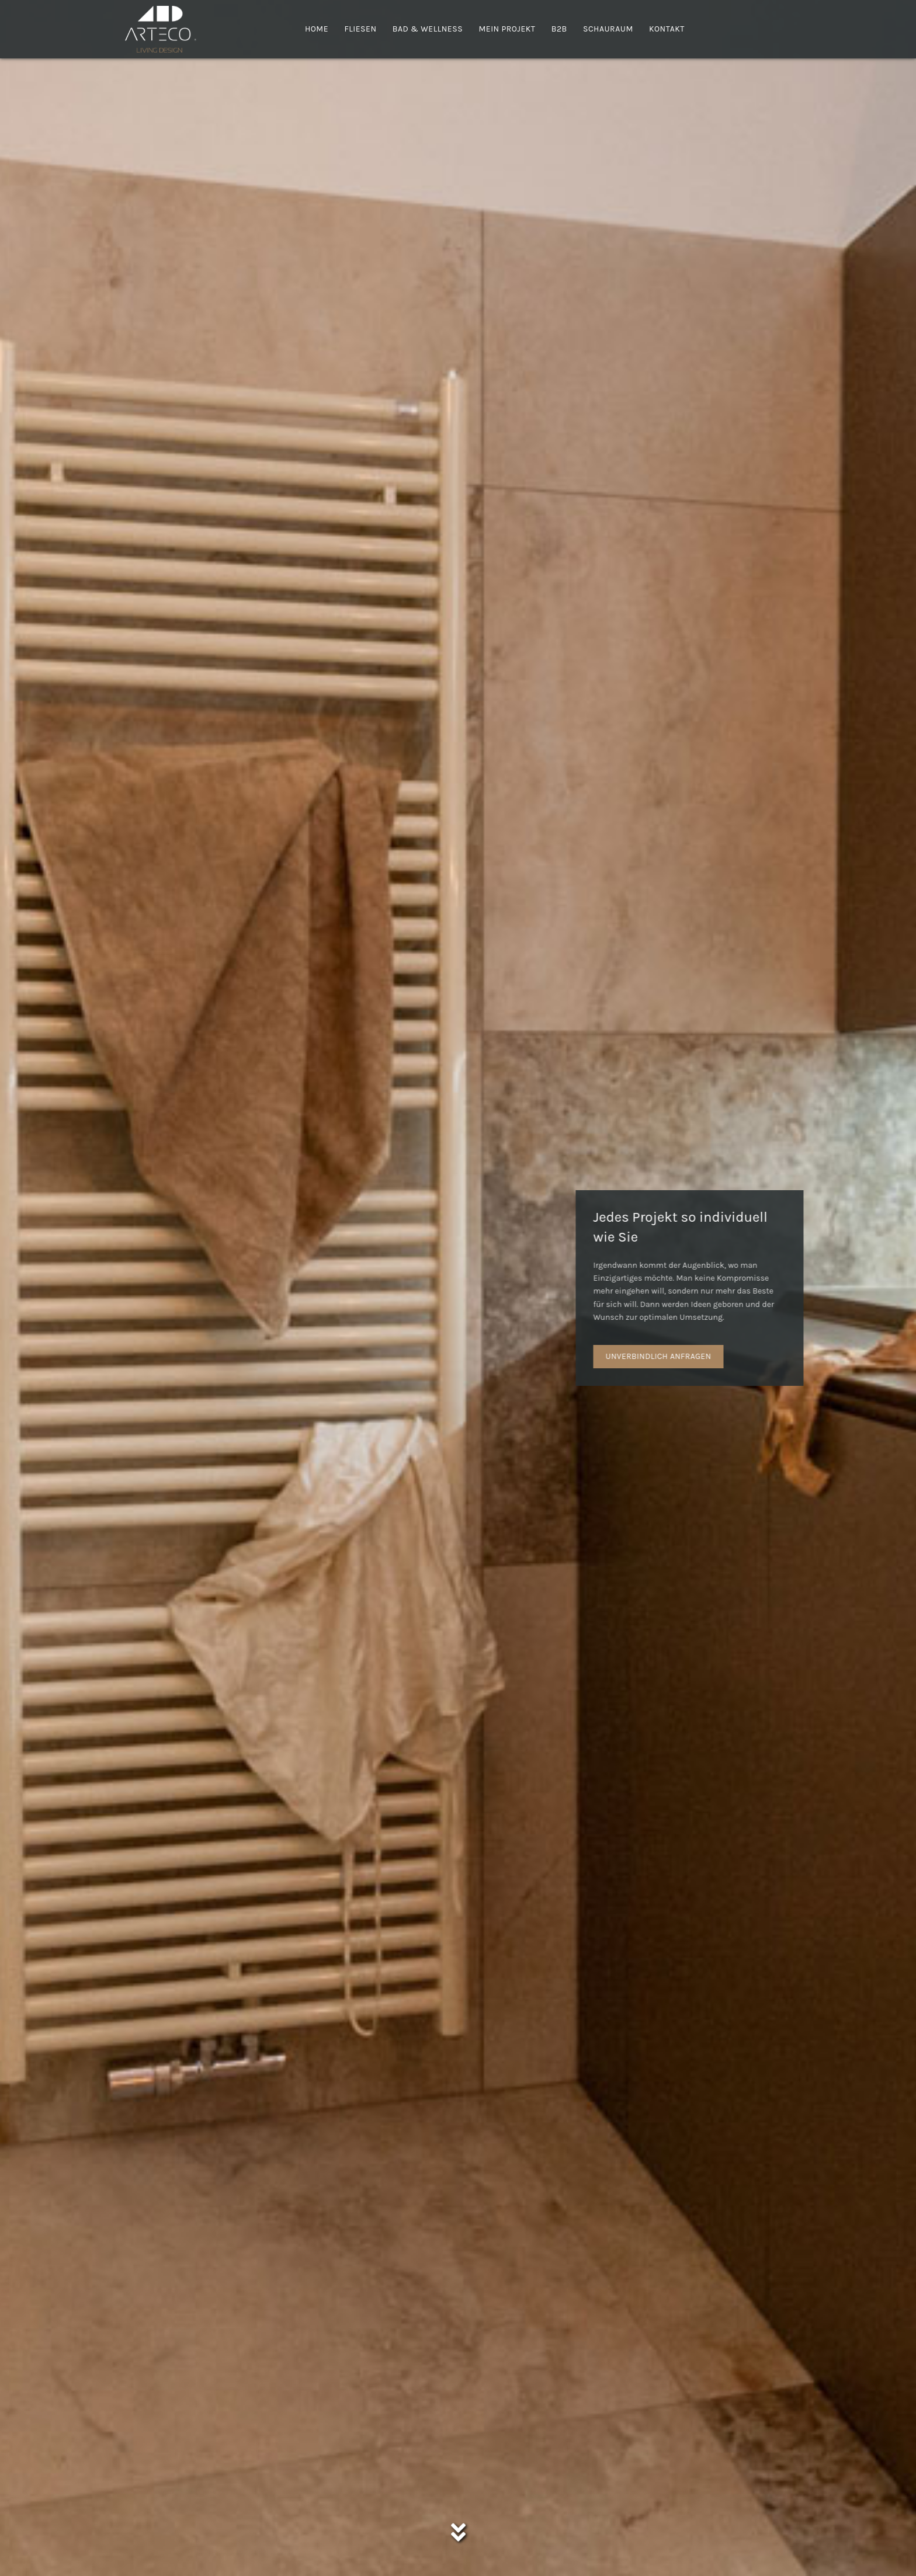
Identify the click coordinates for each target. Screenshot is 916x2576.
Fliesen (360, 29)
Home (316, 29)
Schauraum (608, 29)
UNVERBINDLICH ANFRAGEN (738, 1356)
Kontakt (667, 29)
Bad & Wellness (428, 29)
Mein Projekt (506, 29)
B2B (559, 29)
